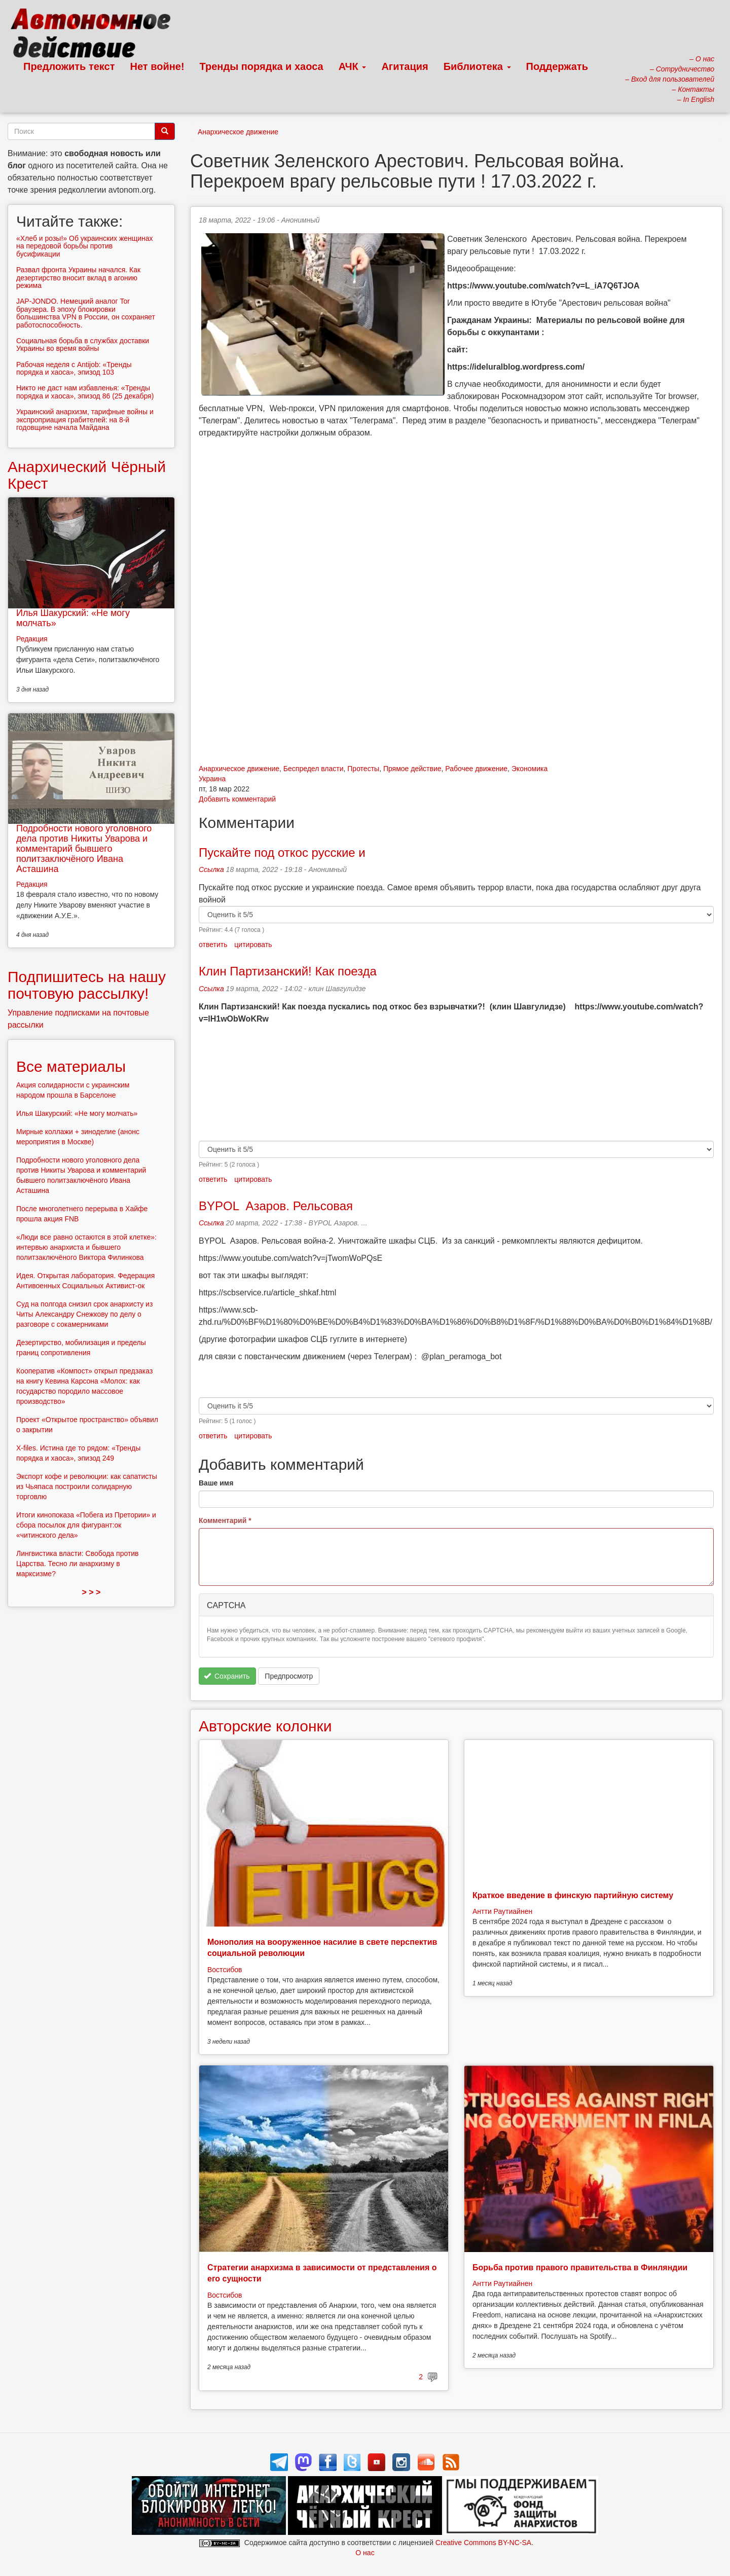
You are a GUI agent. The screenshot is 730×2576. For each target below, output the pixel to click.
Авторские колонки (265, 1726)
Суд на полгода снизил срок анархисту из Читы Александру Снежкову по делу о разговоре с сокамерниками (84, 1314)
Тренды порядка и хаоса (261, 66)
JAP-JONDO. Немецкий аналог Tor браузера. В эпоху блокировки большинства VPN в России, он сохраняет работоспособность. (85, 313)
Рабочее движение (476, 769)
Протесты (363, 769)
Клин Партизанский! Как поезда (288, 971)
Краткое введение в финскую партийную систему (572, 1895)
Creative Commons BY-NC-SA (483, 2542)
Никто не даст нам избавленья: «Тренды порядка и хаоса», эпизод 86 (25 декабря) (85, 392)
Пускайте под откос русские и (282, 852)
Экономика (530, 769)
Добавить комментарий (237, 799)
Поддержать (557, 66)
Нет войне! (157, 66)
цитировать (253, 944)
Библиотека (477, 66)
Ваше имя (216, 1483)
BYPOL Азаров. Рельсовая (276, 1206)
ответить (213, 944)
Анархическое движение (238, 132)
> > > (91, 1592)
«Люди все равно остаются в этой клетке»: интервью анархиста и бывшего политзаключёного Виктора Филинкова (86, 1247)
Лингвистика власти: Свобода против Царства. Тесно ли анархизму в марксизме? (77, 1563)
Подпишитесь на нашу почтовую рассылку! (87, 985)
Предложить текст (69, 66)
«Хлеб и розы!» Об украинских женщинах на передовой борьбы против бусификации (84, 246)
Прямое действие (412, 769)
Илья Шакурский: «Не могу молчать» (73, 618)
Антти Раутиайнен (502, 1911)
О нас (364, 2553)
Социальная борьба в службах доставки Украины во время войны (82, 344)
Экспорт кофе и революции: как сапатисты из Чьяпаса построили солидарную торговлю (86, 1486)
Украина (212, 779)
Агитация (404, 66)
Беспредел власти (313, 769)
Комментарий (225, 1520)
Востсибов (224, 1970)
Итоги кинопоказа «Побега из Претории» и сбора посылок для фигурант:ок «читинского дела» (86, 1525)
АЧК (353, 66)
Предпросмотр (289, 1676)
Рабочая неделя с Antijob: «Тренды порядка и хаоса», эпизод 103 (74, 368)
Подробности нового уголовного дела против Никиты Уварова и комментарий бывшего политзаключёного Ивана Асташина (84, 848)
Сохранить (227, 1676)
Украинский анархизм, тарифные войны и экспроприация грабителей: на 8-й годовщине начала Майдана (85, 419)
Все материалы (71, 1066)
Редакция (32, 639)
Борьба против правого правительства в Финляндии (579, 2267)
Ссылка (211, 869)
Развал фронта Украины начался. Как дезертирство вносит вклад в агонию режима (78, 277)
